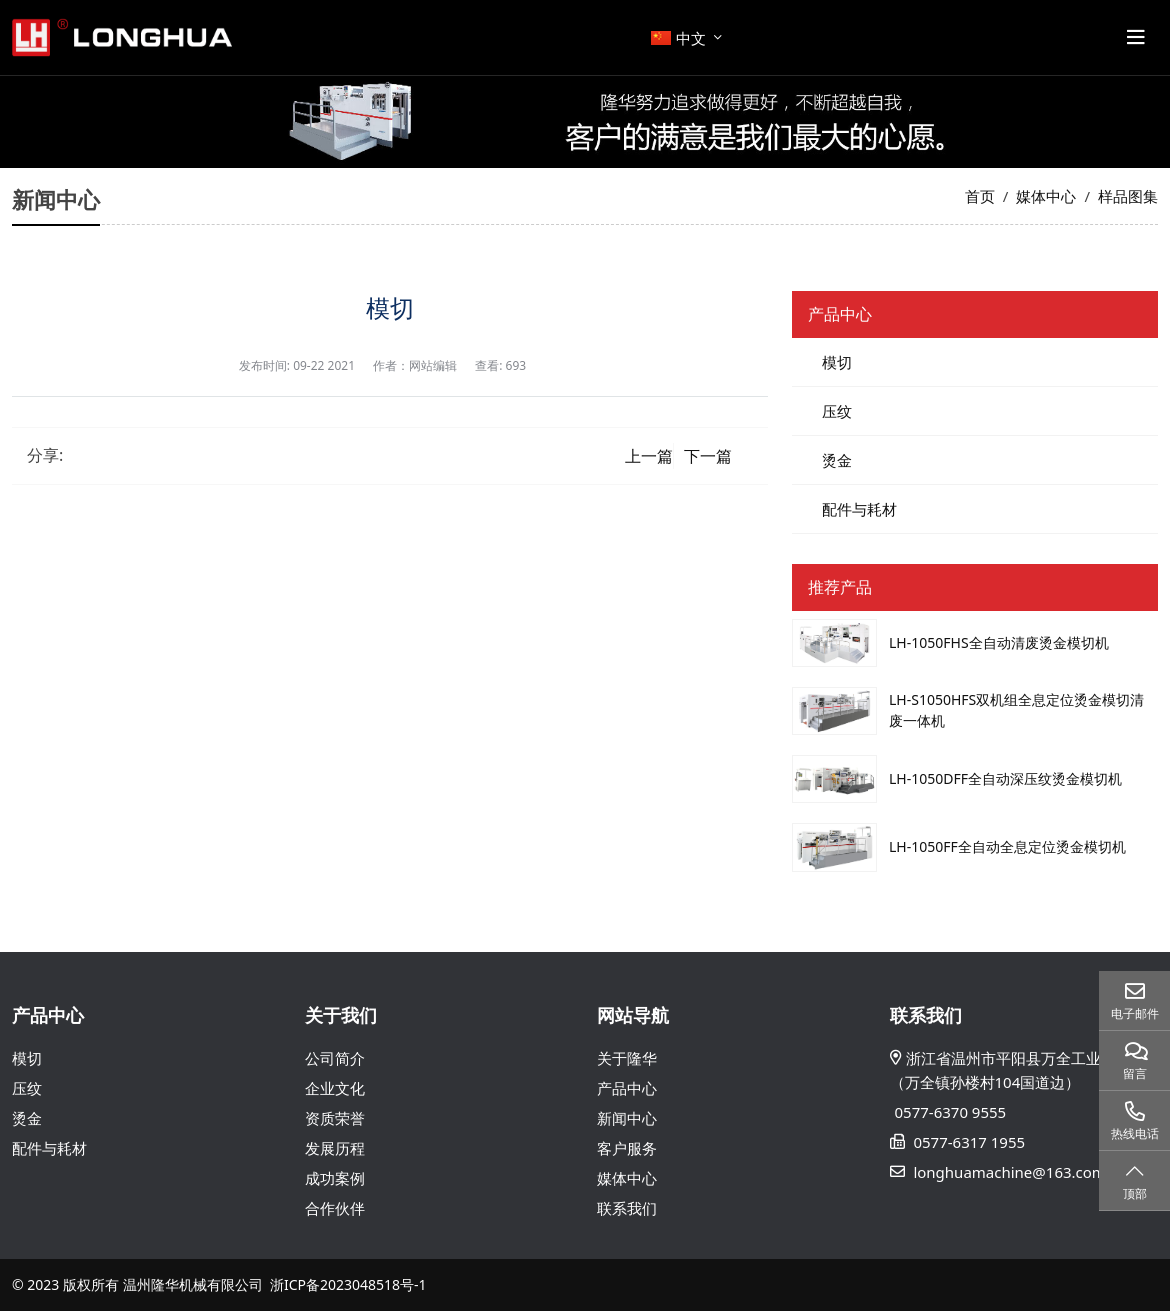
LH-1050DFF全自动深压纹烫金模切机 (1005, 778)
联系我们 (627, 1208)
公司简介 (335, 1058)
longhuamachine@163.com (1009, 1172)
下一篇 (708, 456)
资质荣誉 (335, 1118)
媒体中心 (627, 1178)
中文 (678, 38)
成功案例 (335, 1178)
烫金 (837, 460)
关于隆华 (627, 1058)
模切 (837, 362)
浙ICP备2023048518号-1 (348, 1284)
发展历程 (335, 1148)
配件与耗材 (859, 509)
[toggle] (1136, 38)
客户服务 (627, 1148)
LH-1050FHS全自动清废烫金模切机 (999, 642)
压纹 (837, 411)
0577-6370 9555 (951, 1112)
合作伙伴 (335, 1208)
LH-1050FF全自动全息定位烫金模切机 (1007, 846)
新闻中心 (627, 1118)
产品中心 (627, 1088)
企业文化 (335, 1088)
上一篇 (649, 456)
